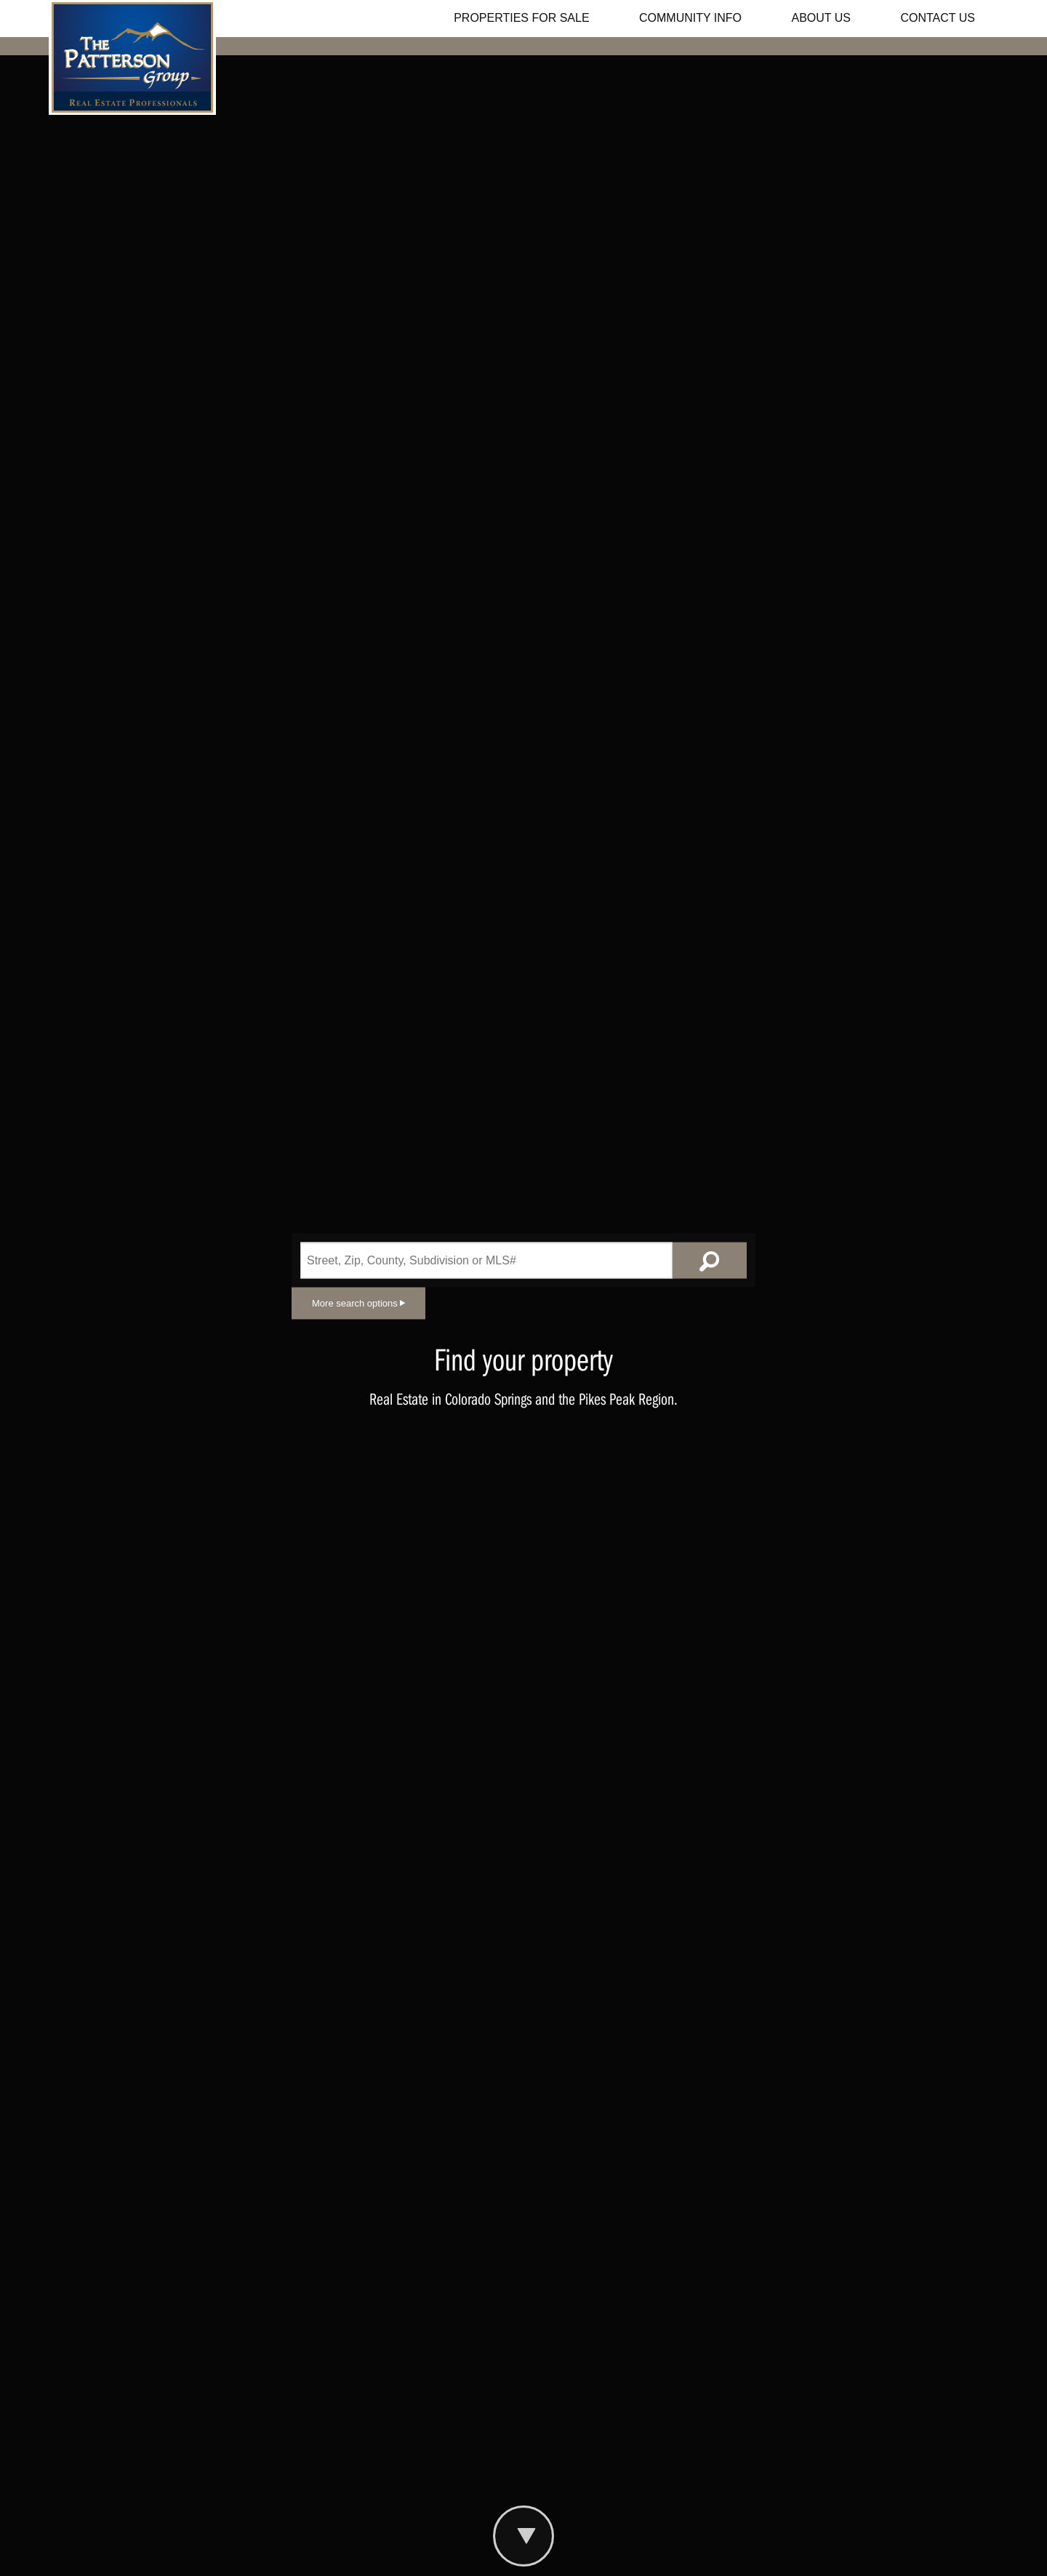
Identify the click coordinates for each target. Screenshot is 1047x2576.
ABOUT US (821, 18)
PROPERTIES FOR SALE (521, 18)
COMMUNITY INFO (690, 18)
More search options (358, 1303)
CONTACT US (937, 18)
